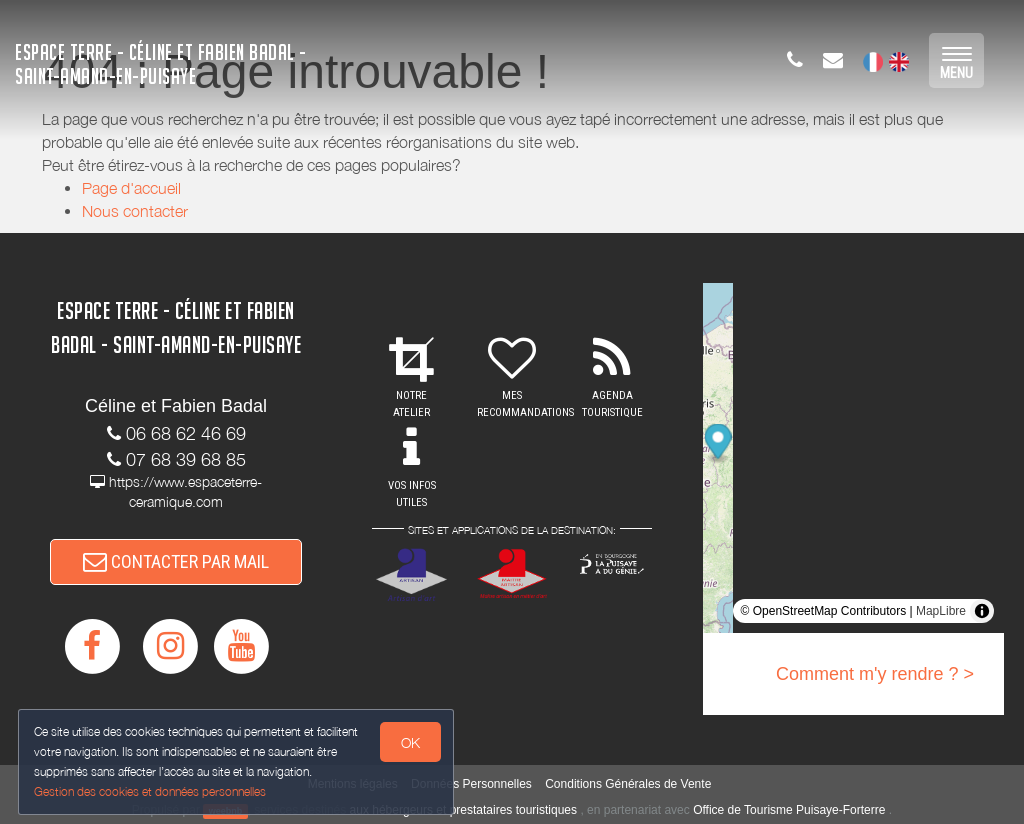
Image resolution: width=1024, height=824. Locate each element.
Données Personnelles (471, 784)
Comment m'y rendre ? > (875, 674)
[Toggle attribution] (982, 611)
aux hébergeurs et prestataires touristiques (463, 810)
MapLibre (941, 611)
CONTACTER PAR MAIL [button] (176, 564)
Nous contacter (135, 211)
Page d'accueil (131, 188)
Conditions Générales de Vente (628, 784)
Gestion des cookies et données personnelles (152, 790)
